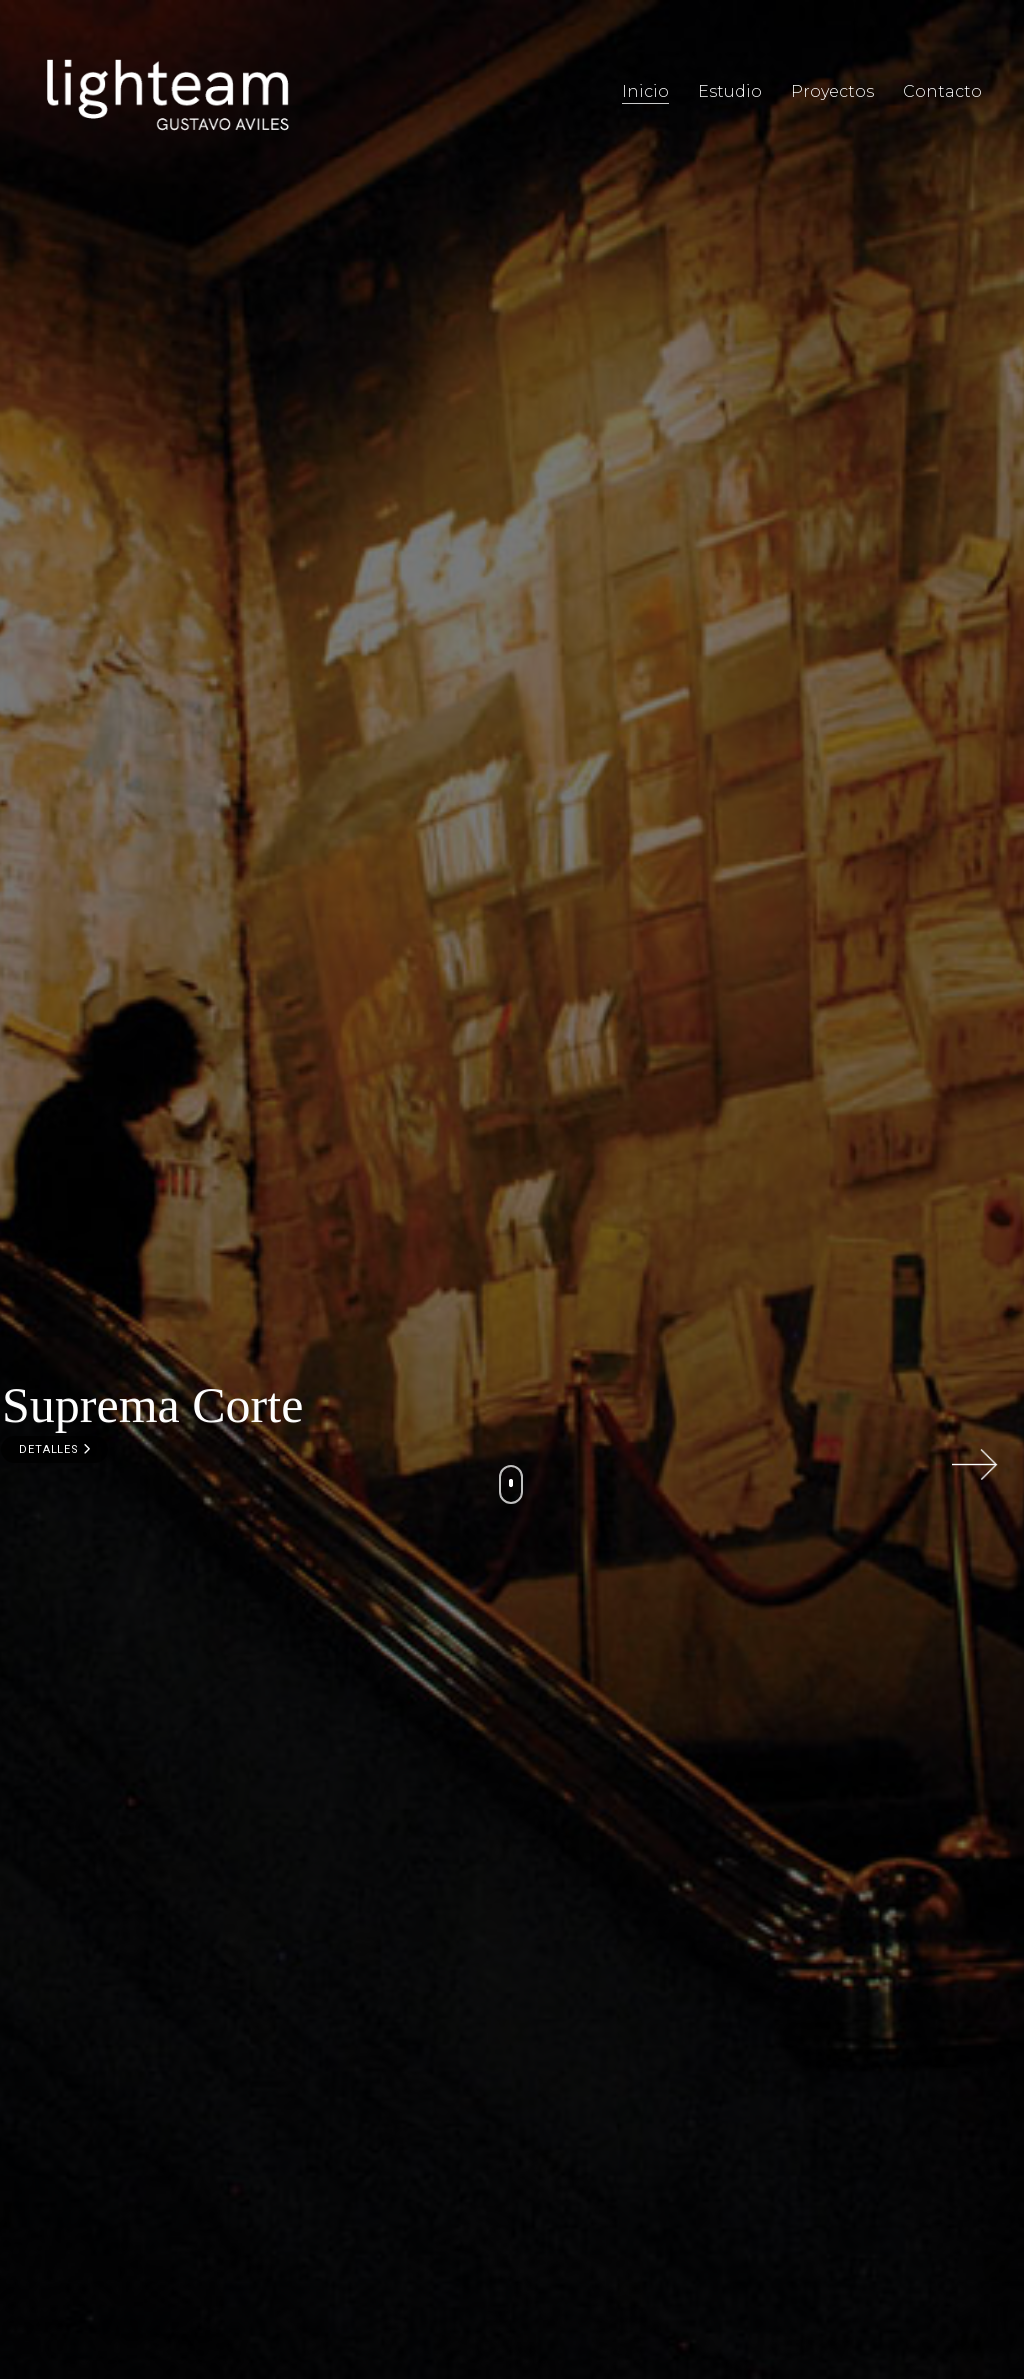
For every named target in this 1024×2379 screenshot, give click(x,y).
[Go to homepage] (167, 92)
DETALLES (54, 1449)
